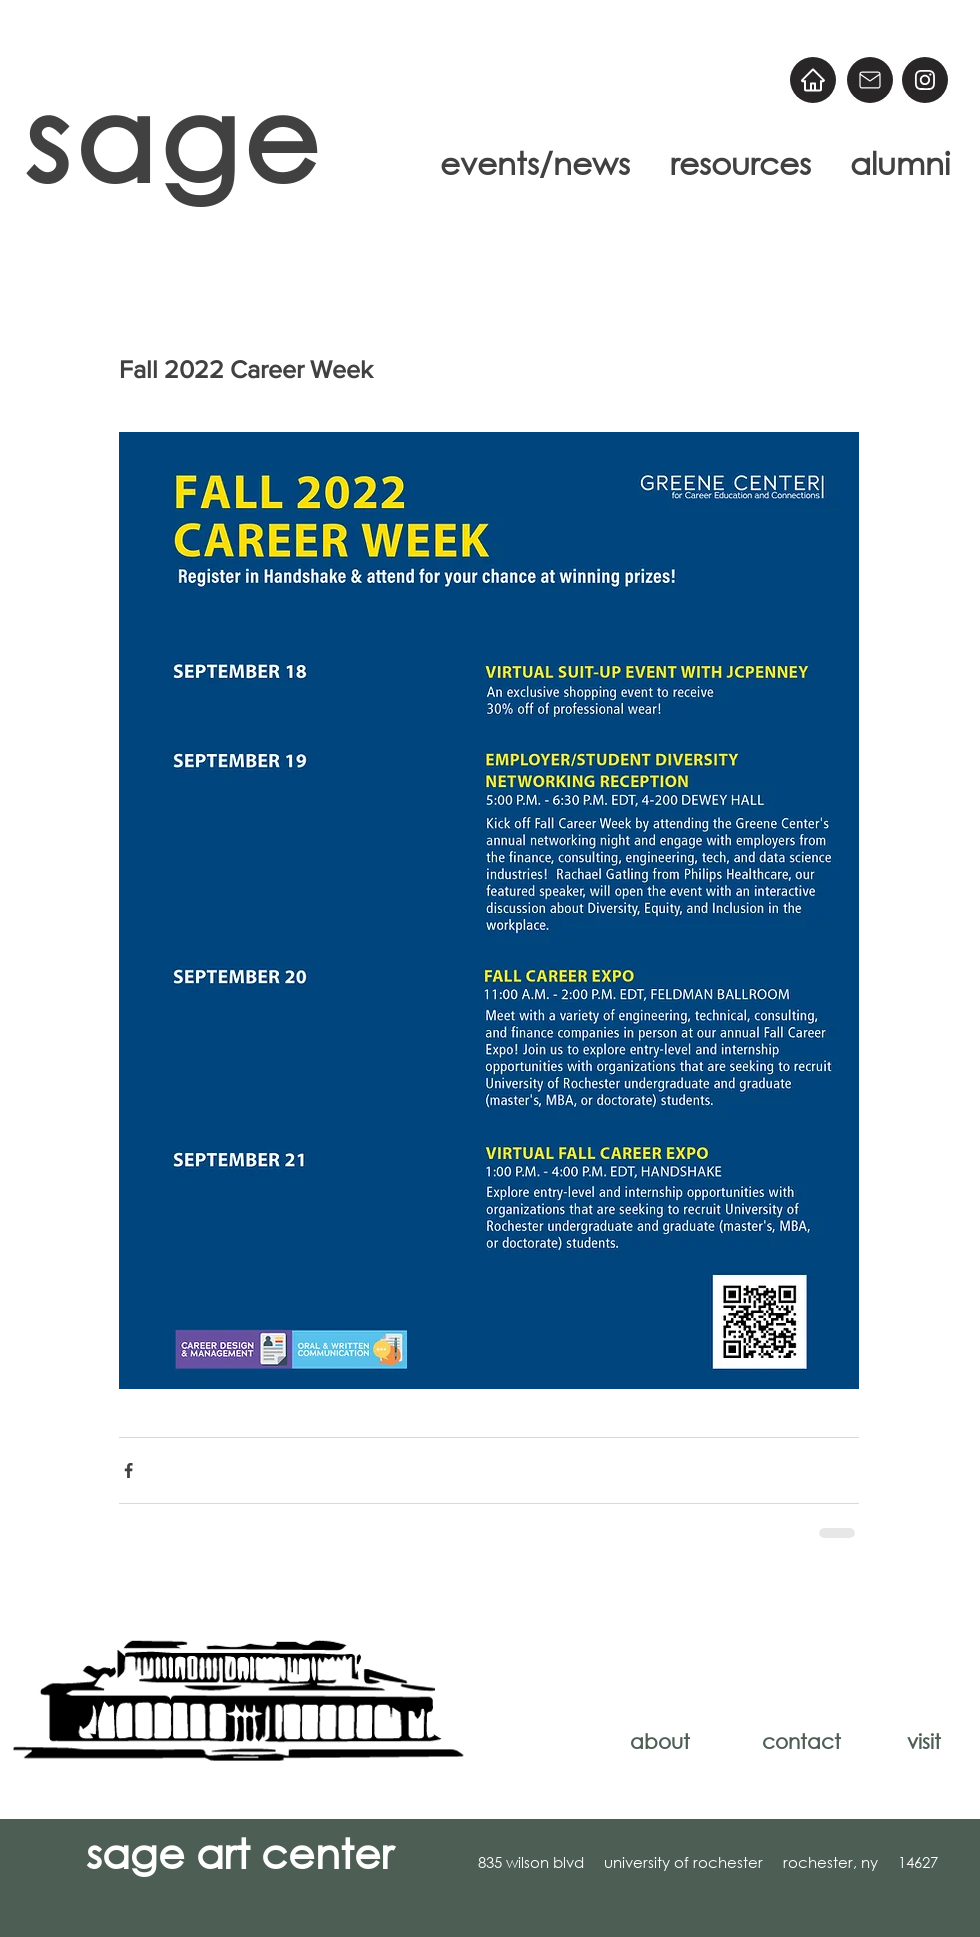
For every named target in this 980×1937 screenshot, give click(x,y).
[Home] (813, 80)
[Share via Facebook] (128, 1470)
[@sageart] (925, 80)
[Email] (870, 80)
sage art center (239, 1852)
